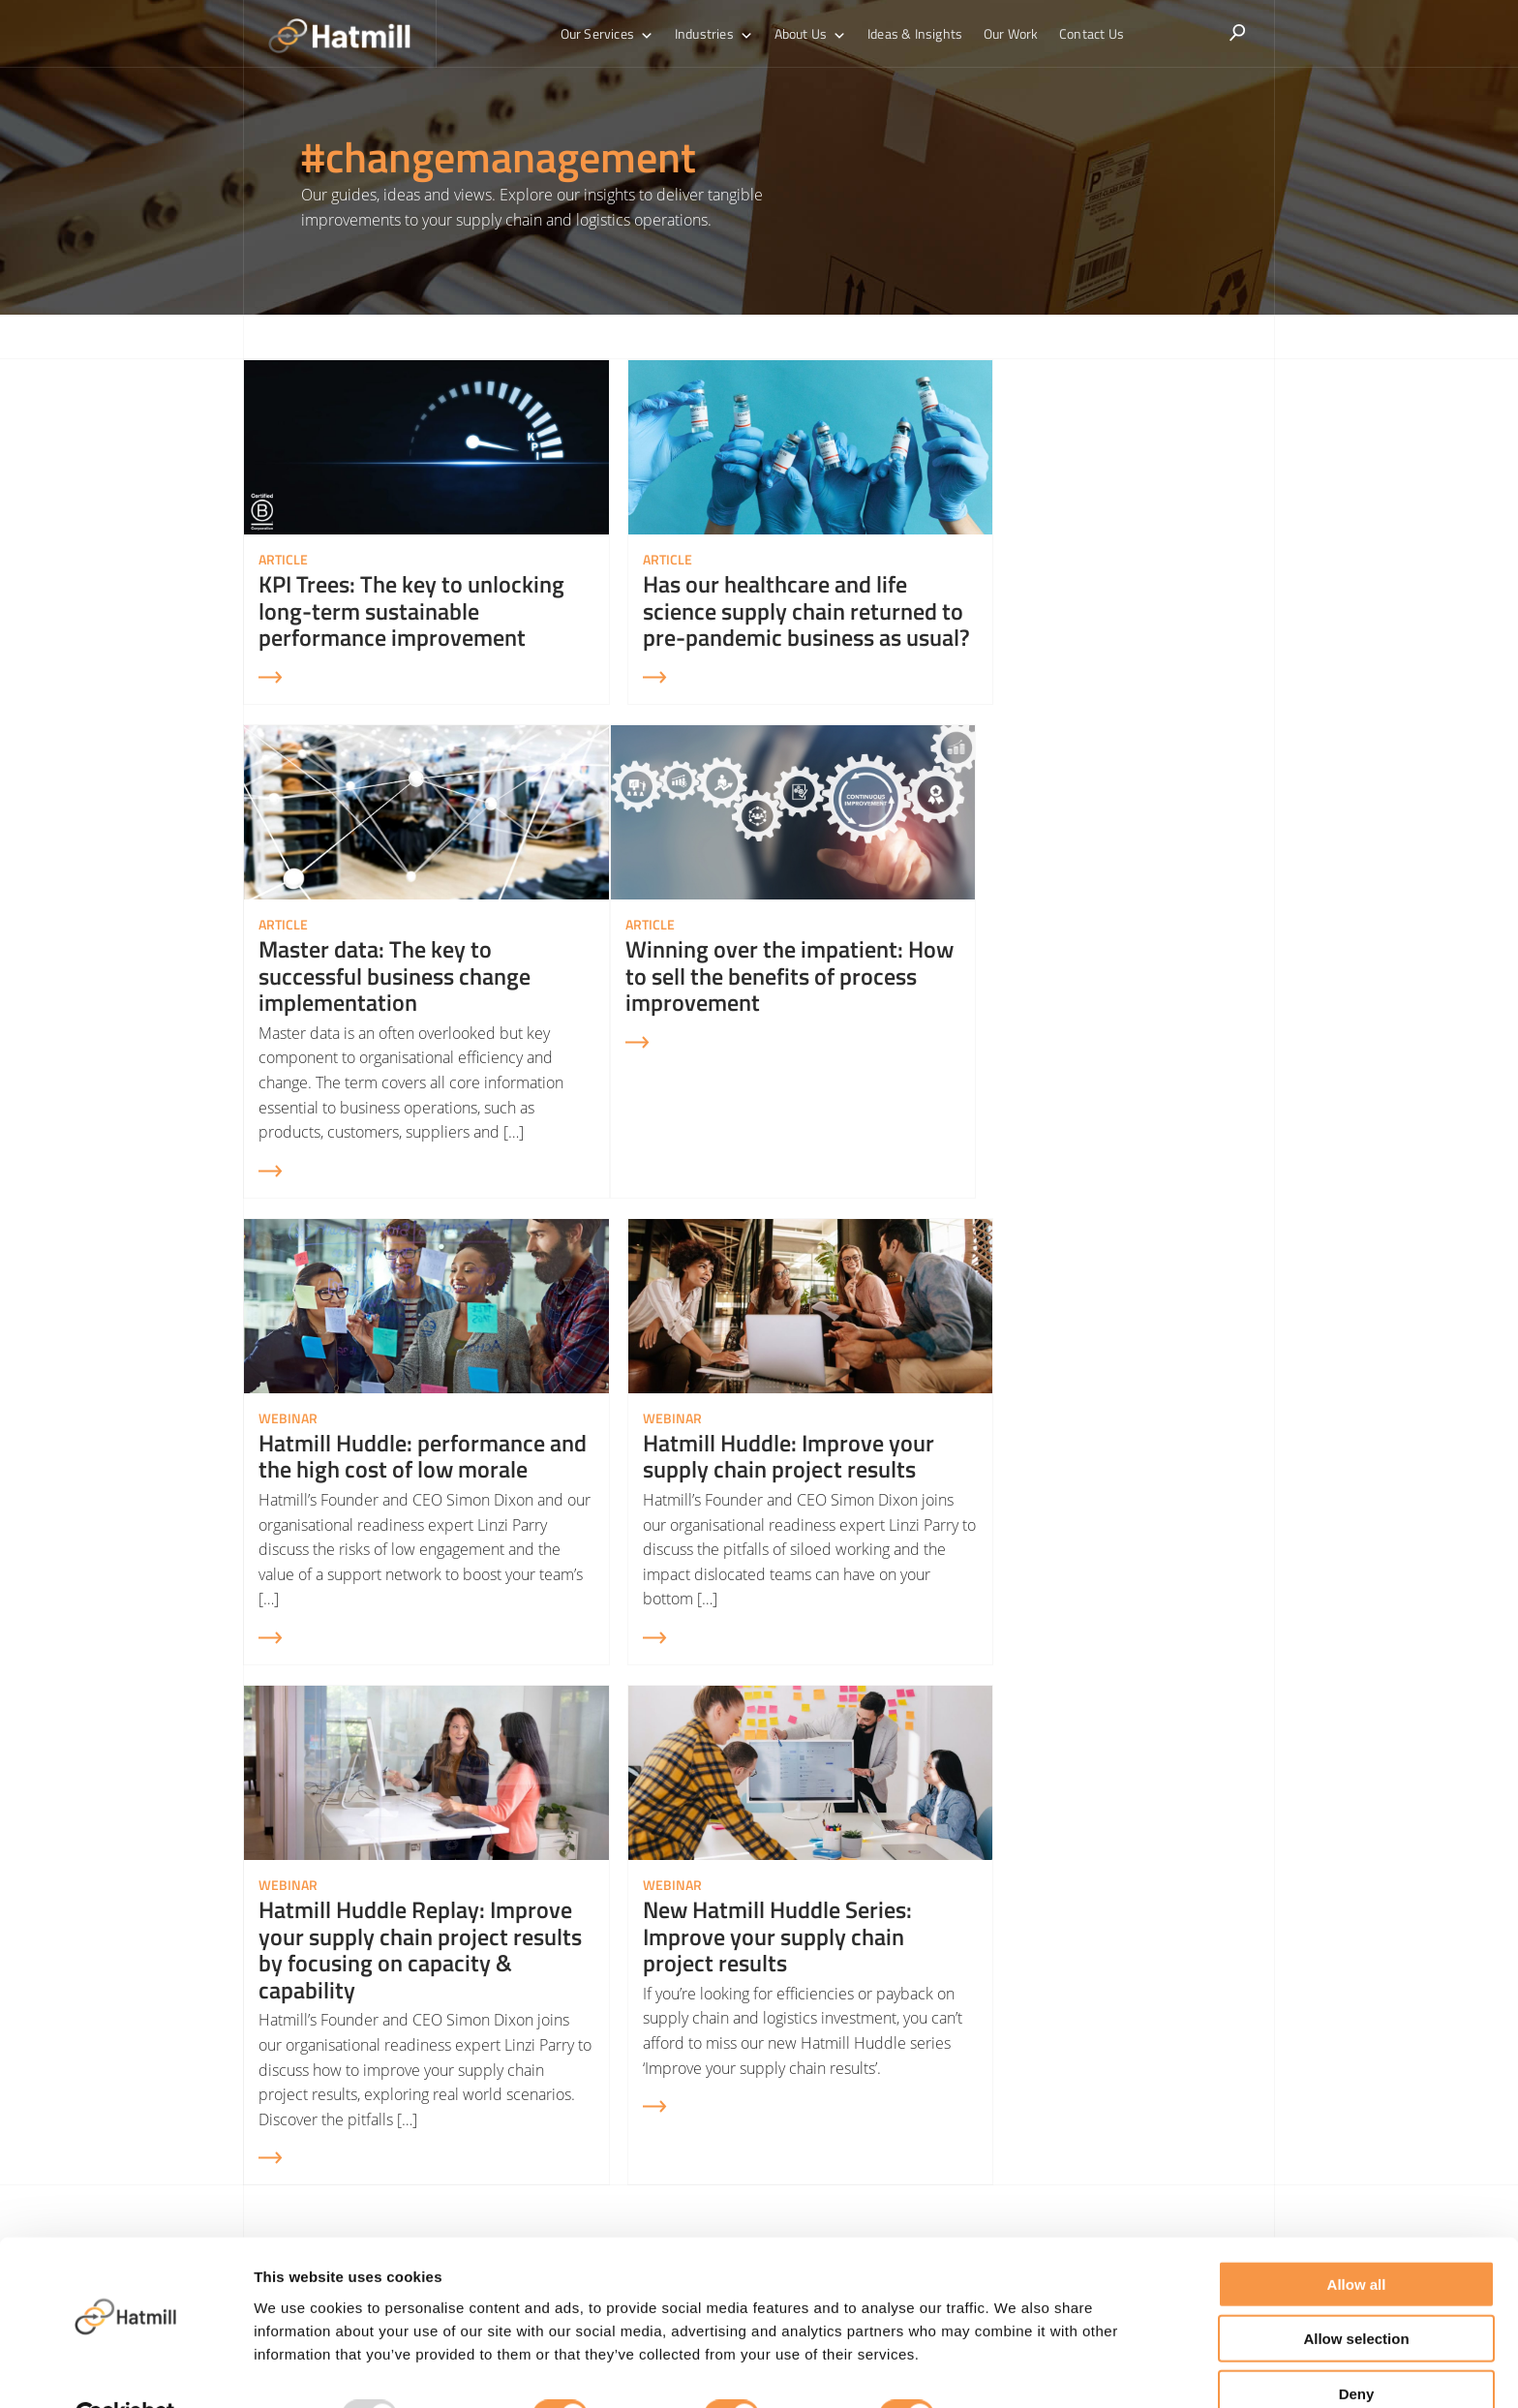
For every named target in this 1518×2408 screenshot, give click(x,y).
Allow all (1356, 2237)
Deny (1357, 2346)
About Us (812, 34)
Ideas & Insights (912, 33)
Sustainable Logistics (1088, 2118)
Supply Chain (804, 2052)
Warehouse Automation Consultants (881, 2151)
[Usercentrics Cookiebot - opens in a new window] (125, 2370)
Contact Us (1082, 33)
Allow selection (1356, 2292)
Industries (719, 34)
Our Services (616, 34)
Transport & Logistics (829, 2118)
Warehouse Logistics (828, 2085)
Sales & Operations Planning (1113, 2085)
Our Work (1006, 33)
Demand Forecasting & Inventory (1128, 2052)
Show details (1016, 2370)
